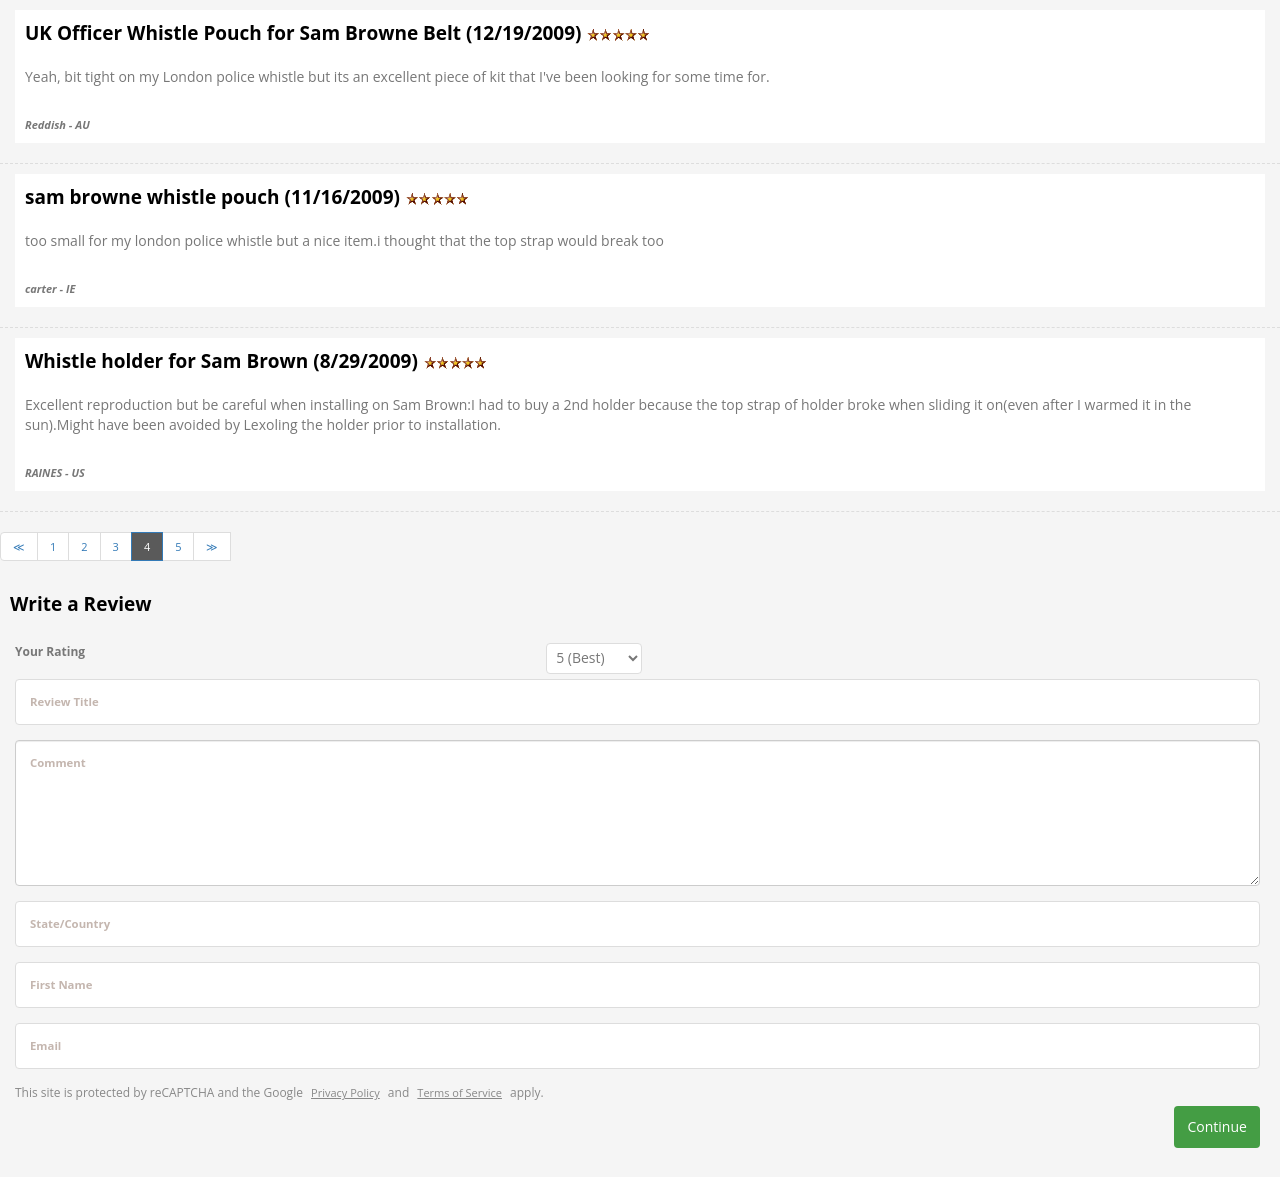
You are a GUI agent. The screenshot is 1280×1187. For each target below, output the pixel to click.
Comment (58, 762)
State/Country (70, 923)
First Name (61, 984)
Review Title (64, 701)
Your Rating (50, 651)
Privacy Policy (345, 1092)
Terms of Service (459, 1092)
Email (45, 1045)
